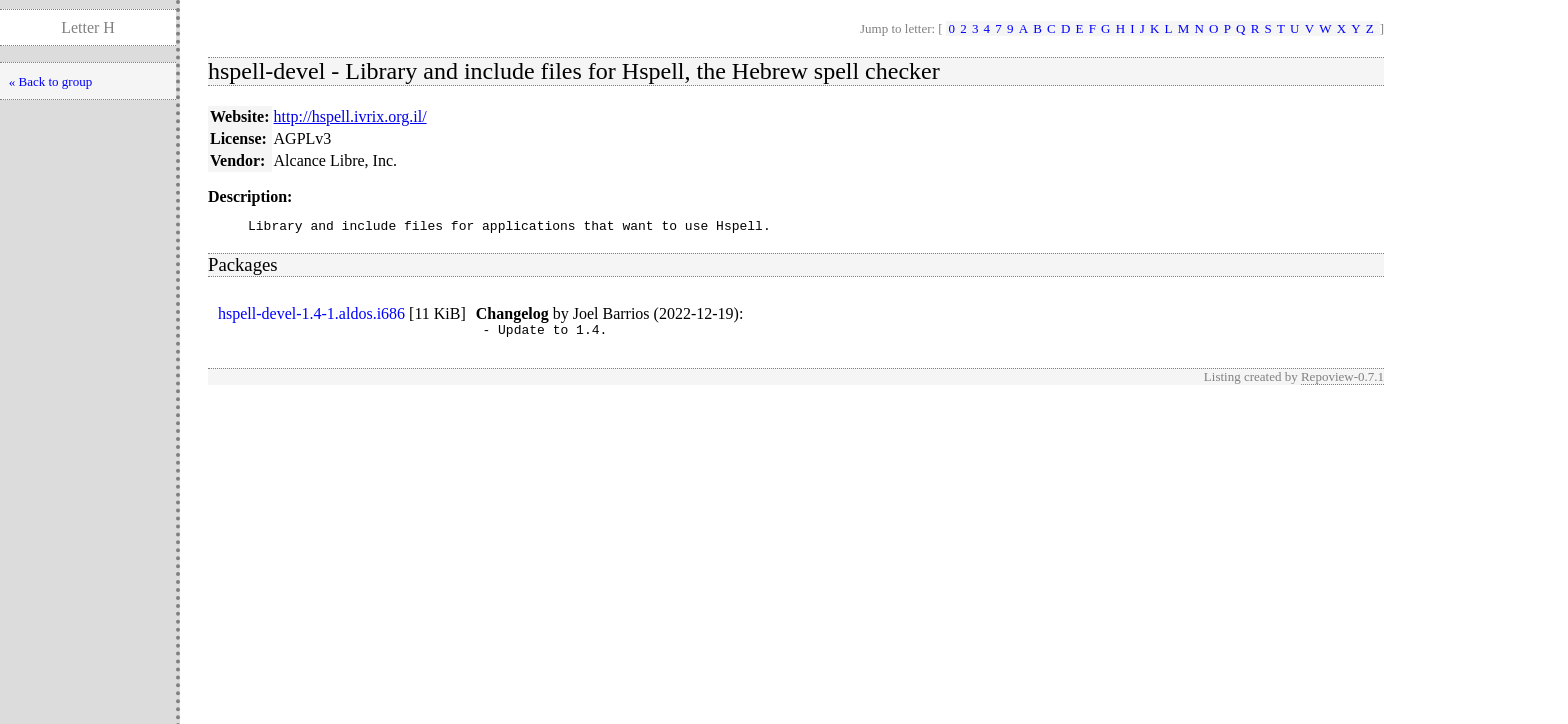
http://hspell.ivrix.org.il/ (350, 116)
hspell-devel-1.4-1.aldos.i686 (311, 316)
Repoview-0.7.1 (1342, 382)
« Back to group (50, 81)
